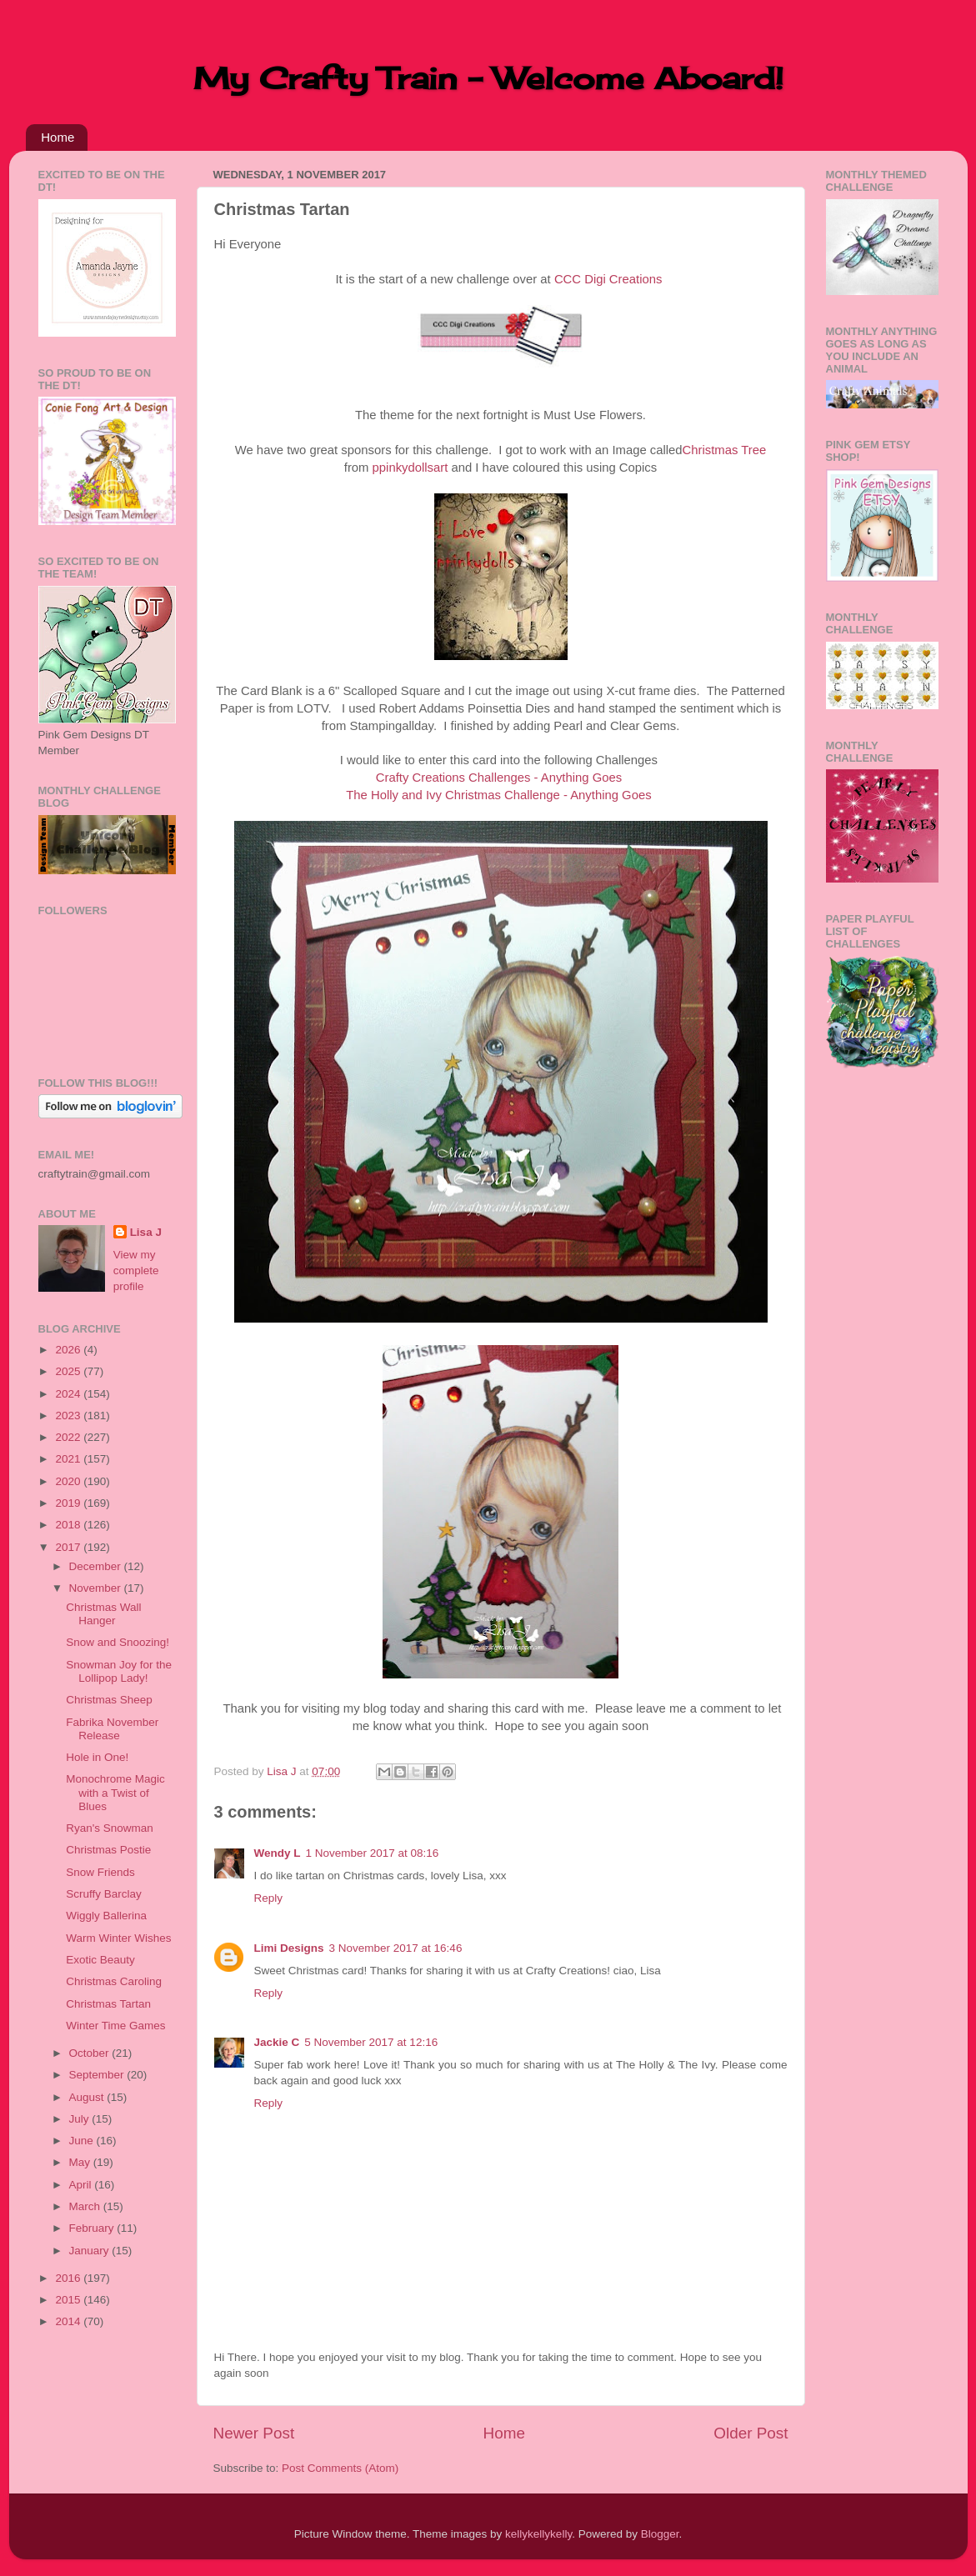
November (96, 1588)
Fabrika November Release (112, 1729)
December (96, 1566)
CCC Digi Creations (608, 279)
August (88, 2097)
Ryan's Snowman (109, 1828)
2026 (69, 1349)
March (86, 2206)
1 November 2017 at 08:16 (372, 1853)
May (81, 2162)
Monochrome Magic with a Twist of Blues (115, 1792)
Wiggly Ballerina (106, 1915)
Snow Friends (100, 1872)
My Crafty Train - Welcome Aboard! (488, 78)
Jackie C (277, 2042)
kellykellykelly (538, 2534)
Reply (268, 1898)
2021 (69, 1459)
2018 (69, 1524)
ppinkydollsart (410, 467)
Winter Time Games (115, 2025)
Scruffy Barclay (104, 1894)
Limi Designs (289, 1948)
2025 (69, 1371)
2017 (69, 1547)
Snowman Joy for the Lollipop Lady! (119, 1671)
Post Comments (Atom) (340, 2468)
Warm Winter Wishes (118, 1938)
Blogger (660, 2534)
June (83, 2140)
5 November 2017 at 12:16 (371, 2042)
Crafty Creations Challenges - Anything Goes (499, 777)
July (81, 2119)
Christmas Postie (108, 1849)
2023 (69, 1415)
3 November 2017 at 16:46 (396, 1948)
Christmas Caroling (114, 1981)
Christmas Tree (725, 450)
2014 (69, 2321)
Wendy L (277, 1853)
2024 (69, 1394)
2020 (69, 1481)
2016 (69, 2278)
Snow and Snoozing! (117, 1642)
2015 (69, 2299)
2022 (69, 1437)
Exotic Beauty (100, 1959)
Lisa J (146, 1232)
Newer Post (254, 2433)
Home (57, 137)
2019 (69, 1503)
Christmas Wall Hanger (103, 1614)
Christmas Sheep (109, 1699)
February (93, 2228)
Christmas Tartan (108, 2004)
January (91, 2250)
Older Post (750, 2433)
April (82, 2184)
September (98, 2074)
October (91, 2053)
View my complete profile (136, 1270)
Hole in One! (97, 1757)
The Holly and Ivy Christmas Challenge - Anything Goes (498, 795)
